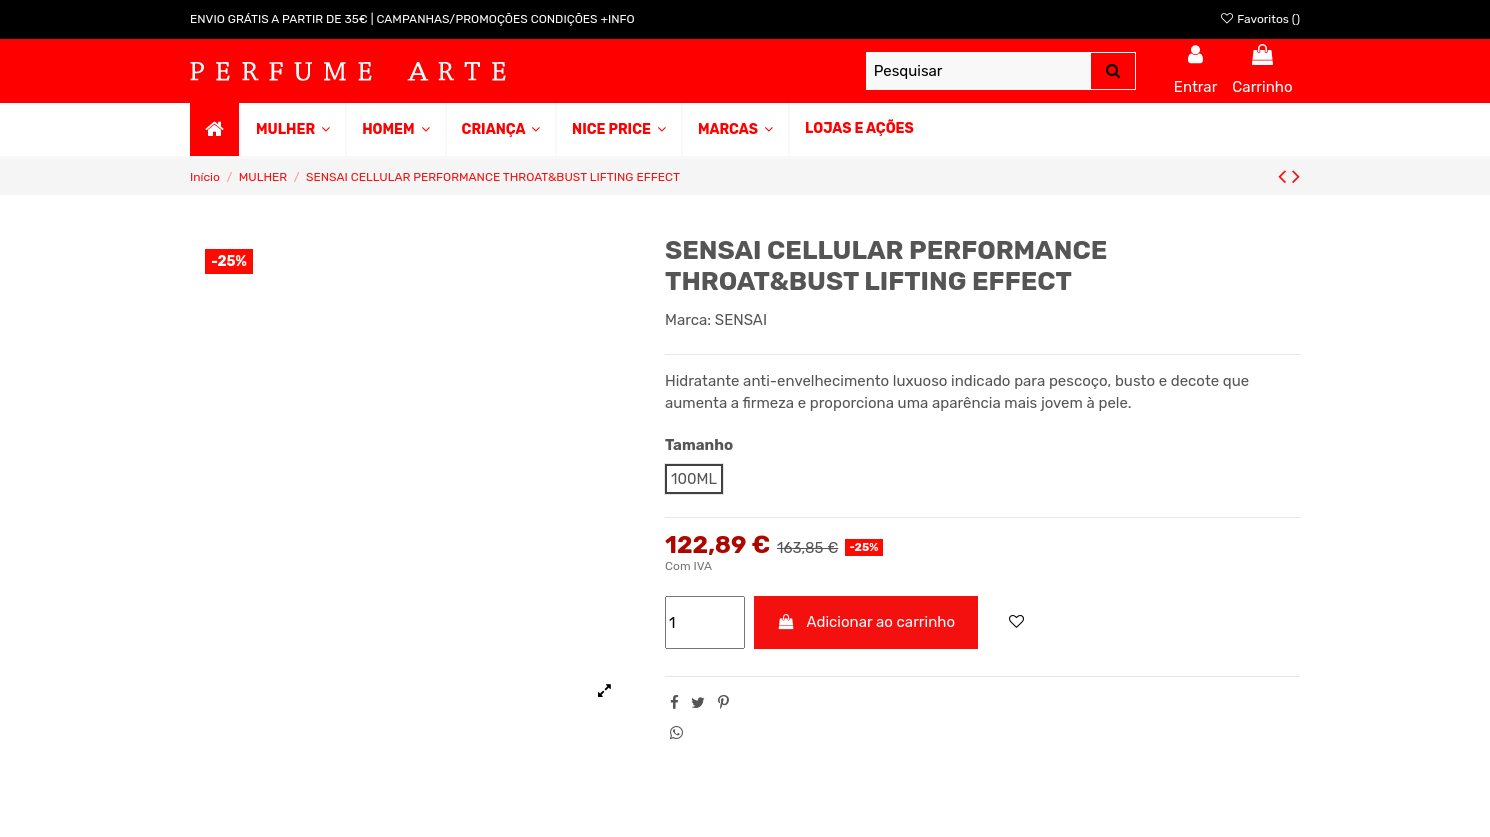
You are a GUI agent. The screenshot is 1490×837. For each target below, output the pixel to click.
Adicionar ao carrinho (866, 622)
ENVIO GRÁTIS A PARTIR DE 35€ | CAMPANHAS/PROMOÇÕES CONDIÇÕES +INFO (412, 19)
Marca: (688, 320)
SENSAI (741, 320)
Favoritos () (1259, 19)
